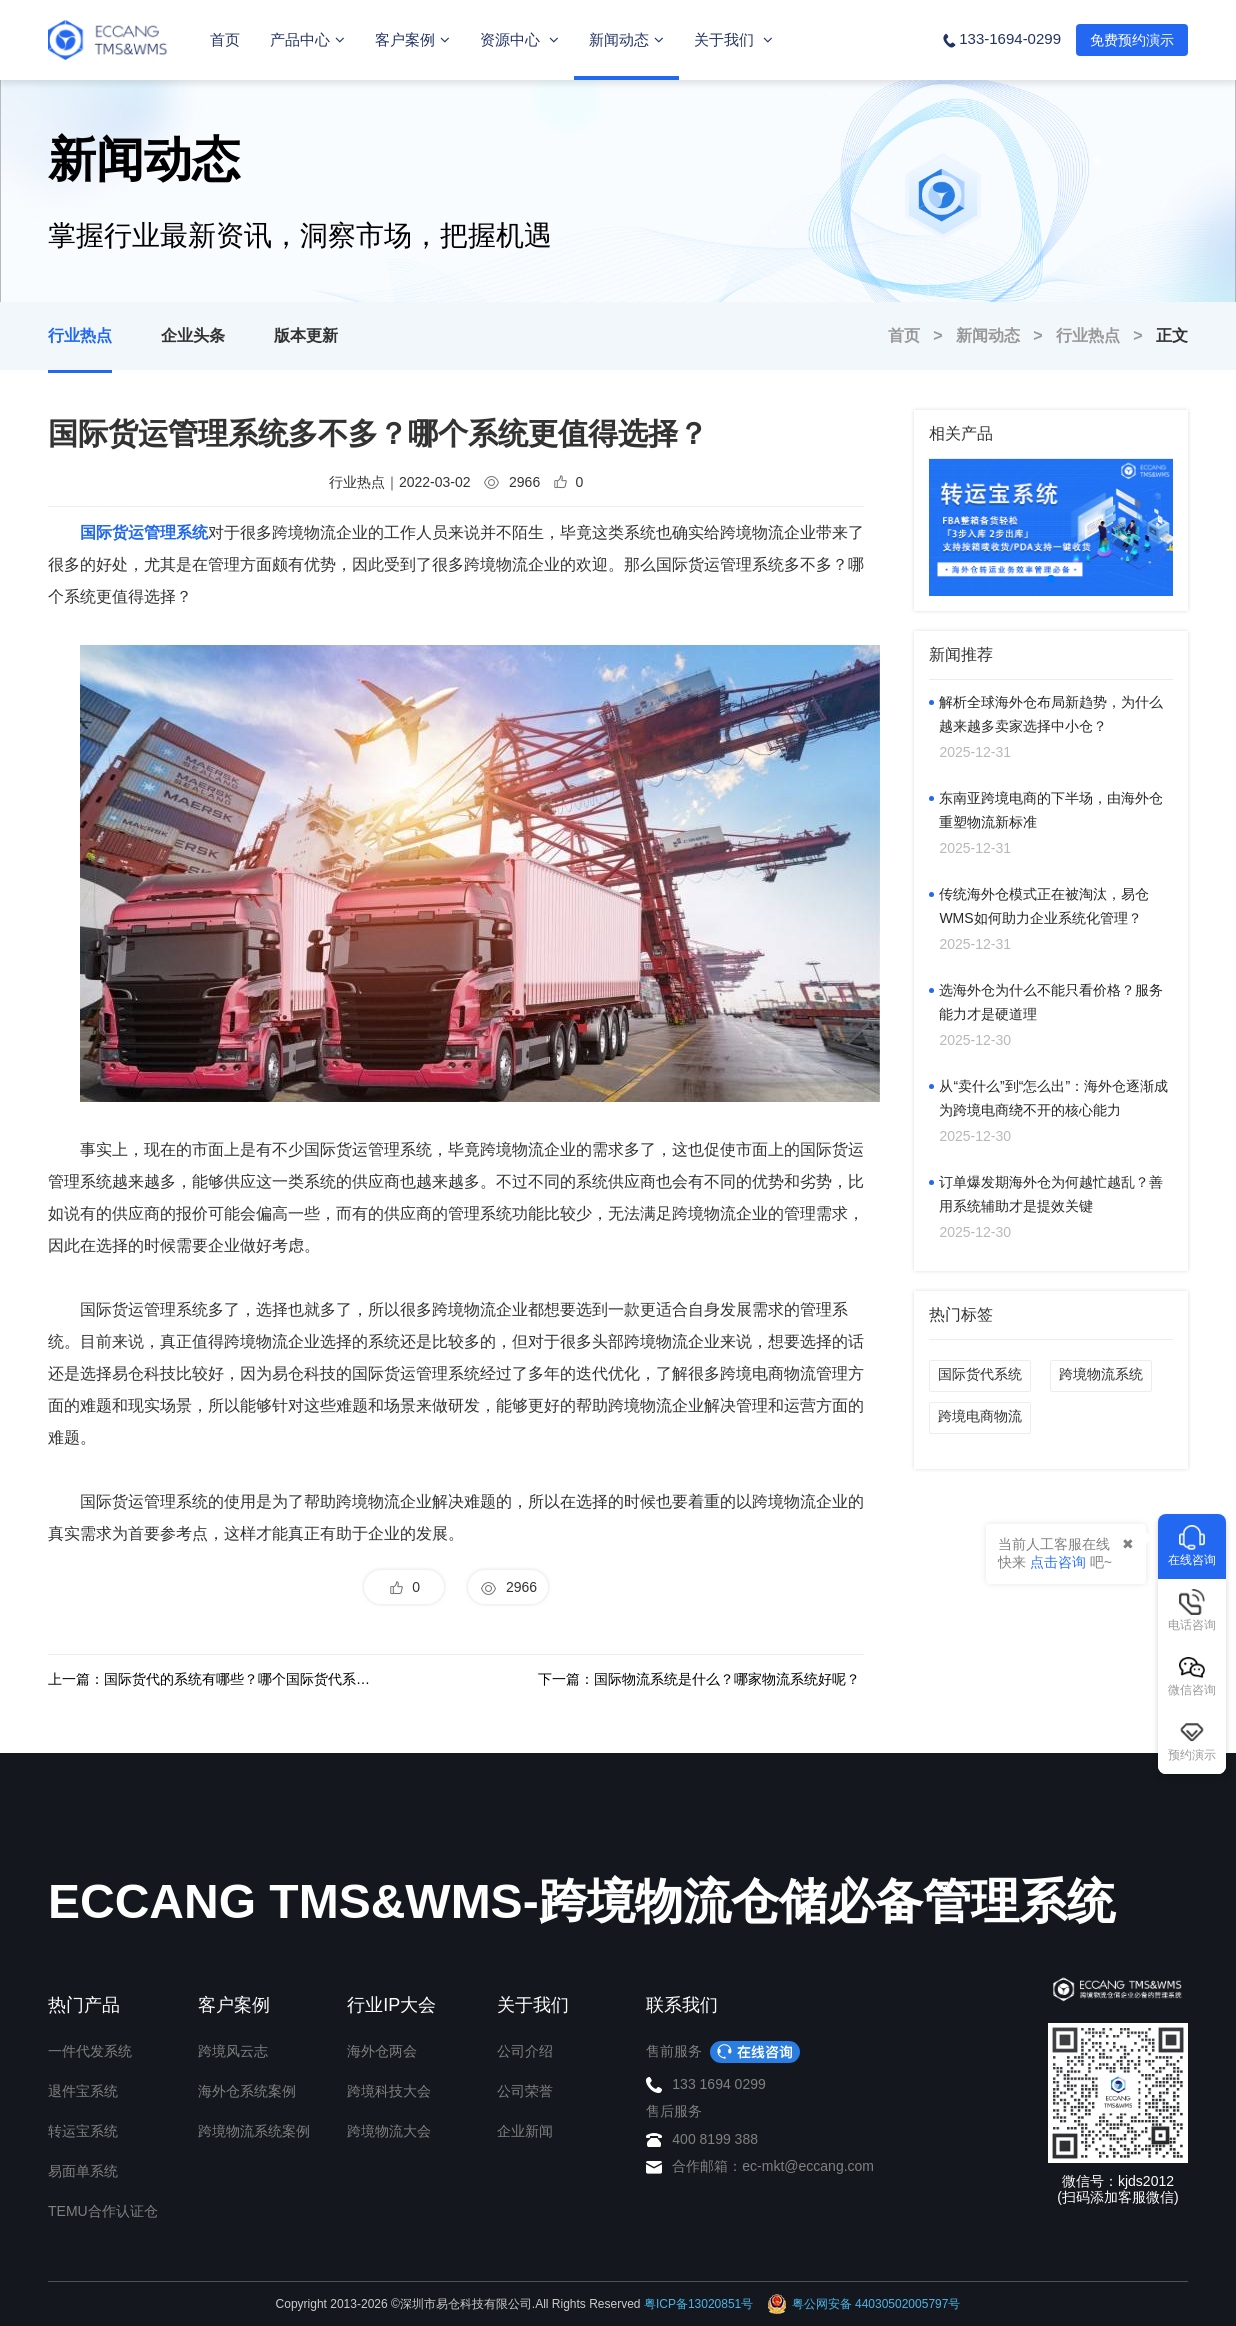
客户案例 (412, 39)
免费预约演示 (1132, 40)
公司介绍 (525, 2051)
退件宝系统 (83, 2091)
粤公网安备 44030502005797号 (864, 2304)
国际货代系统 (980, 1374)
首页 (225, 39)
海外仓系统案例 (247, 2091)
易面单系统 (83, 2171)
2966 (508, 1588)
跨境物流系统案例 (254, 2131)
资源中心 (519, 39)
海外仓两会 (382, 2051)
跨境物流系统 (1101, 1374)
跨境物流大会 (389, 2131)
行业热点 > (1106, 335)
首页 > (922, 335)
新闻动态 (626, 39)
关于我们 (733, 39)
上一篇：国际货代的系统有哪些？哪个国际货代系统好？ (211, 1679)
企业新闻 (525, 2131)
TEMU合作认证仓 (103, 2211)
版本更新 (306, 335)
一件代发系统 (90, 2051)
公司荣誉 (525, 2091)
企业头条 (193, 335)
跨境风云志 (233, 2051)
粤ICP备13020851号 (698, 2304)
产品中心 (307, 39)
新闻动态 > (1006, 335)
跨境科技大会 (389, 2091)
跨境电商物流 (980, 1416)
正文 (1172, 335)
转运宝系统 (83, 2131)
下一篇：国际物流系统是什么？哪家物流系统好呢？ (699, 1679)
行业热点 (80, 335)
